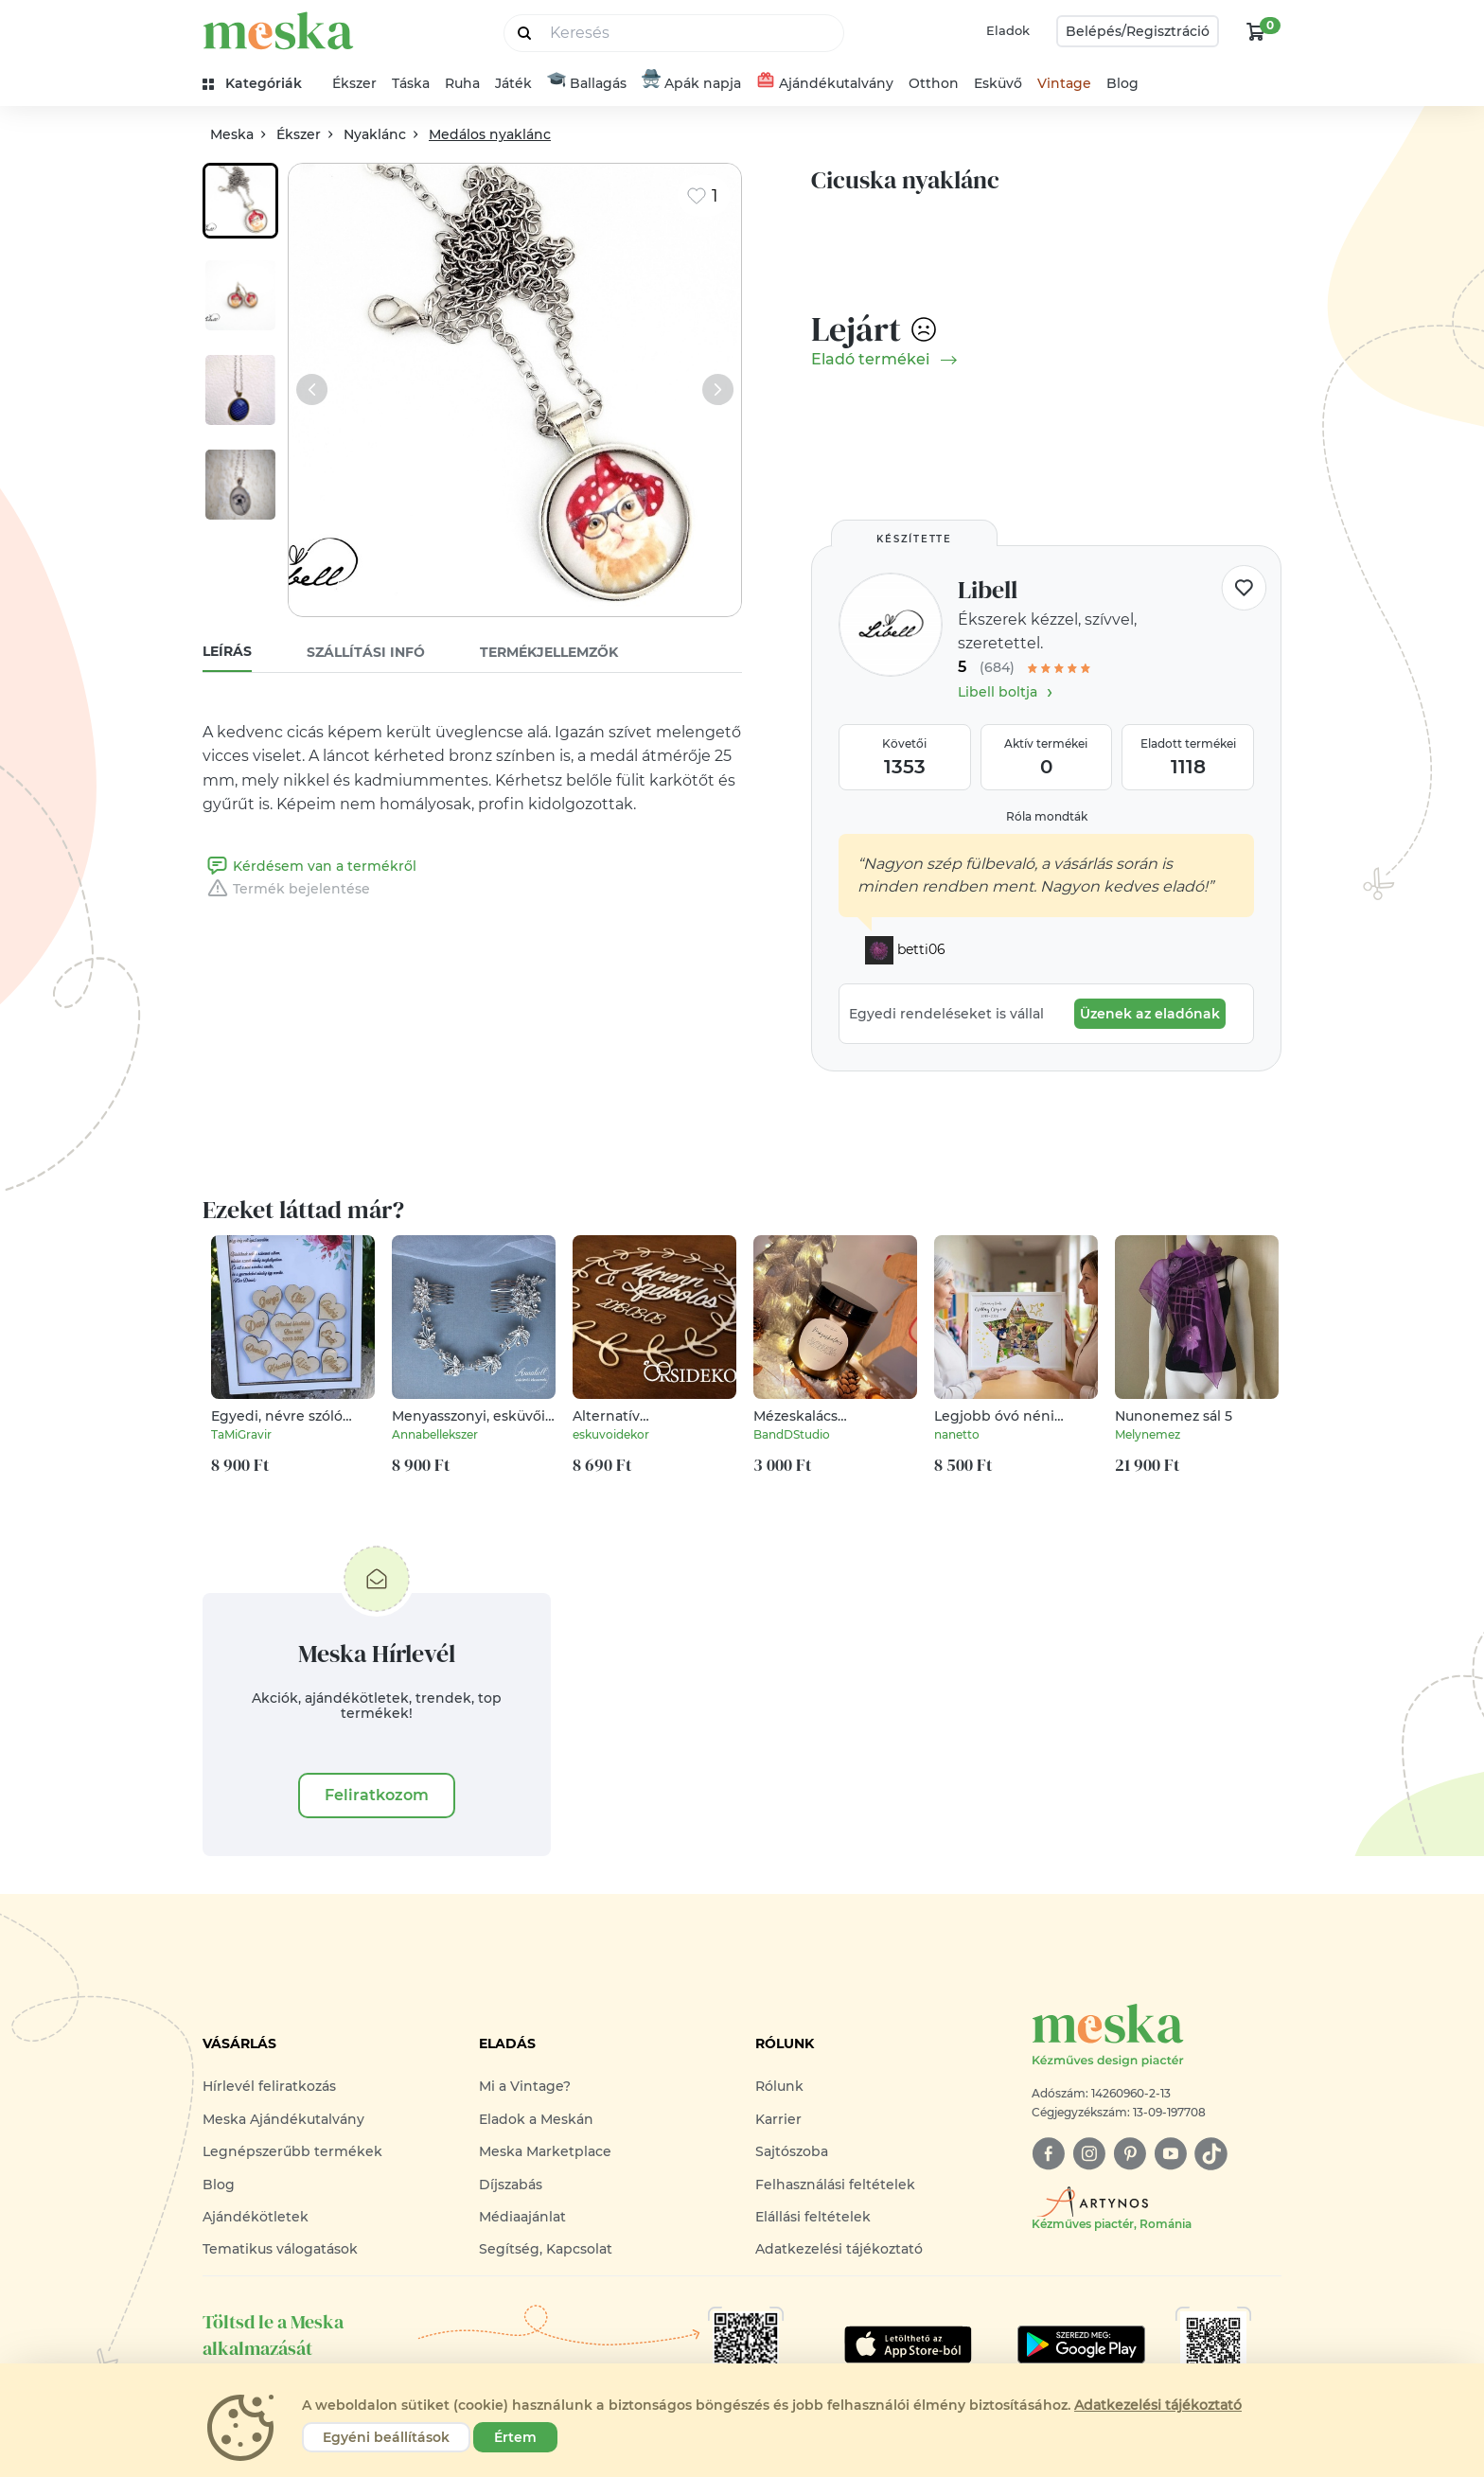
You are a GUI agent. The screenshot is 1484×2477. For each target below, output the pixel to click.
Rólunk (779, 2086)
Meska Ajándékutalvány (283, 2119)
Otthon (934, 83)
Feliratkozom (377, 1795)
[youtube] (1170, 2153)
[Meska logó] (1156, 2036)
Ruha (462, 83)
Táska (411, 83)
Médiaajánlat (522, 2216)
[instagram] (1088, 2153)
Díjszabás (510, 2184)
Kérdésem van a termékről (309, 866)
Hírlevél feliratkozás (269, 2086)
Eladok (1008, 30)
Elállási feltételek (813, 2216)
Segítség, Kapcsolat (545, 2248)
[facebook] (1048, 2153)
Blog (1122, 83)
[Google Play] (908, 2344)
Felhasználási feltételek (835, 2184)
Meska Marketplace (545, 2151)
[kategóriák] (260, 84)
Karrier (778, 2119)
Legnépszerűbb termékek (292, 2151)
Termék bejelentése (286, 888)
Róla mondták (1046, 816)
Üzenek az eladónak (1150, 1013)
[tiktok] (1211, 2153)
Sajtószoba (791, 2151)
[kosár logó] (1256, 31)
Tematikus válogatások (280, 2248)
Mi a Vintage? (525, 2086)
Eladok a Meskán (536, 2119)
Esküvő (998, 83)
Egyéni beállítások (386, 2437)
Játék (513, 83)
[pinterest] (1129, 2153)
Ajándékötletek (256, 2216)
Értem (515, 2437)
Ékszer (354, 83)
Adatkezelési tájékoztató (839, 2248)
